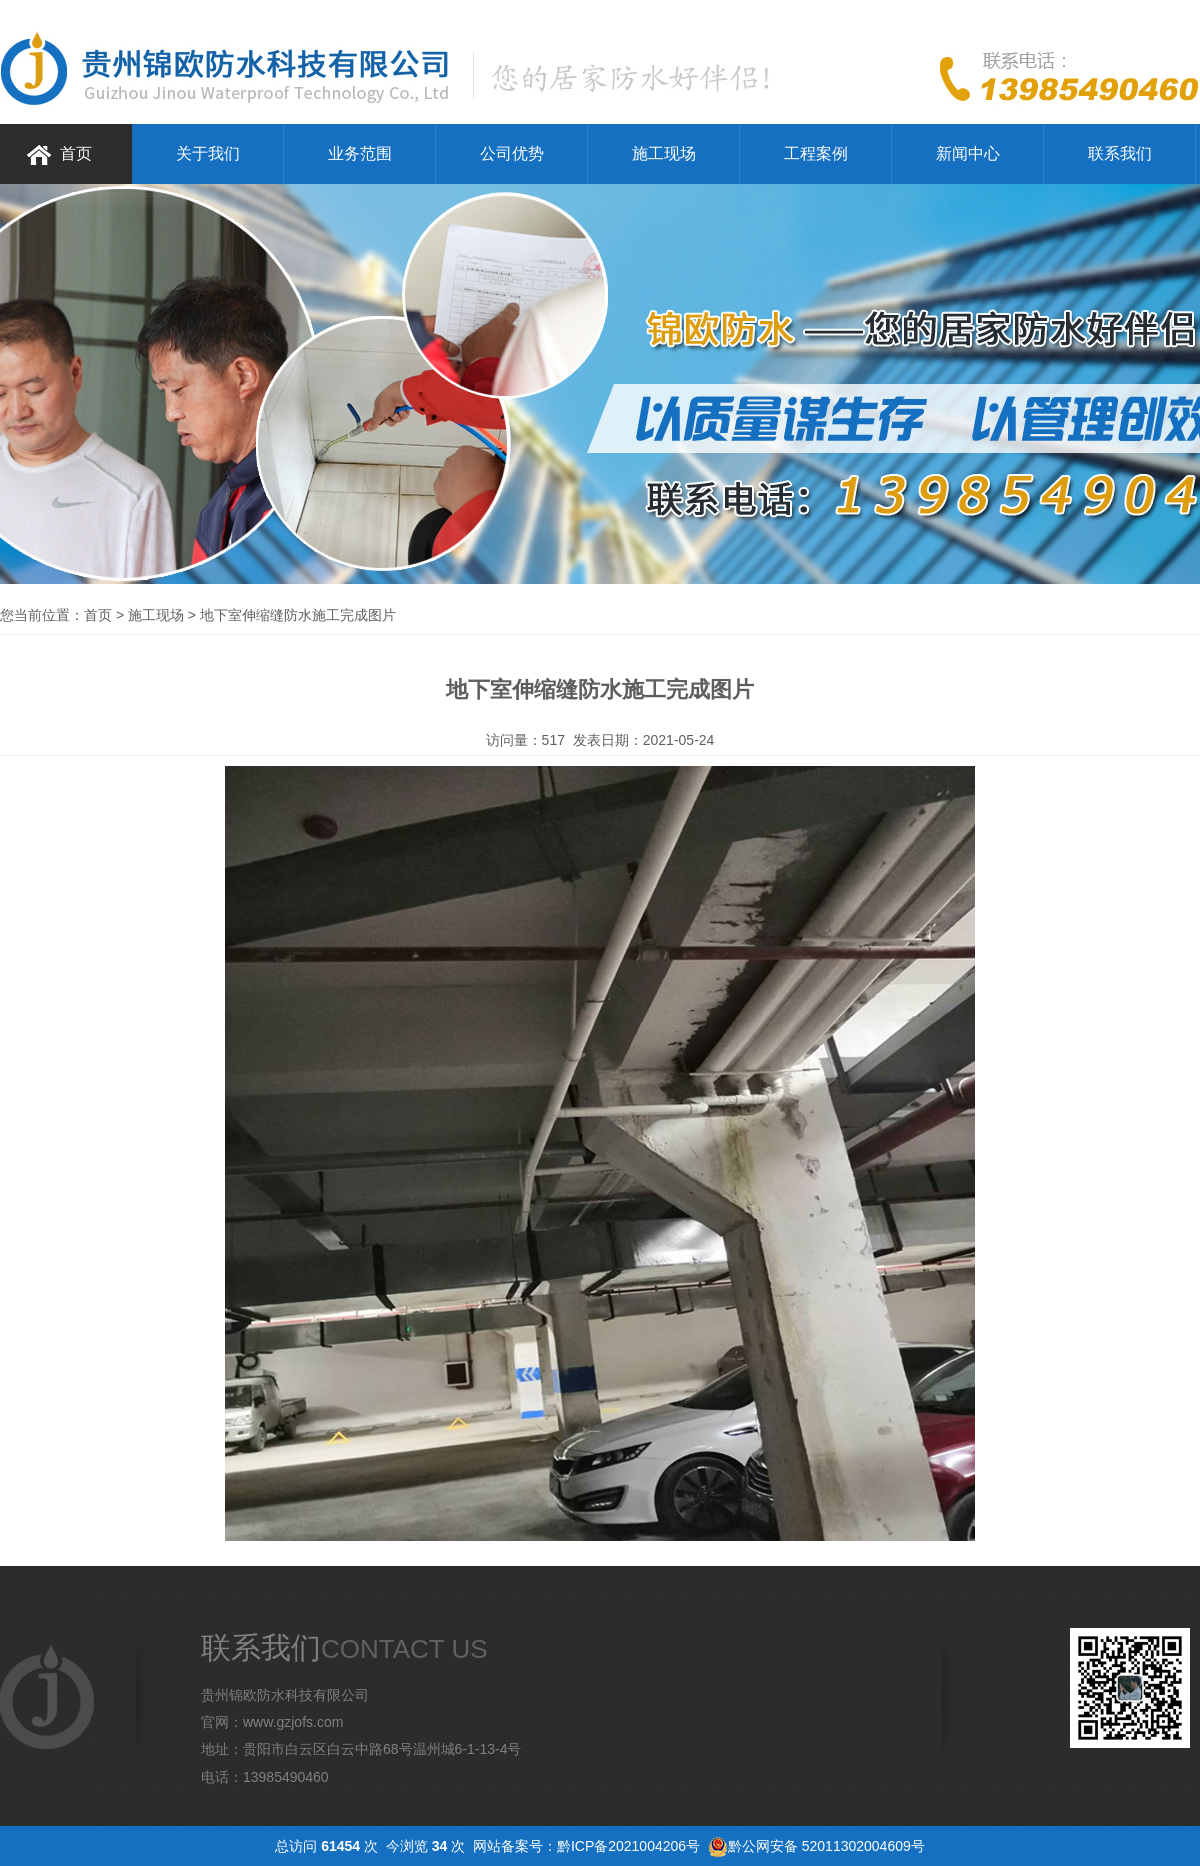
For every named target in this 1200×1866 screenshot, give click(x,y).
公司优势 (512, 153)
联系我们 (1120, 153)
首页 (76, 153)
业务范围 (360, 153)
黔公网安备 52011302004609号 (826, 1846)
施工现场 (664, 153)
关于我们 (208, 153)
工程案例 (816, 153)
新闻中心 (968, 153)
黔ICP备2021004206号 (628, 1846)
